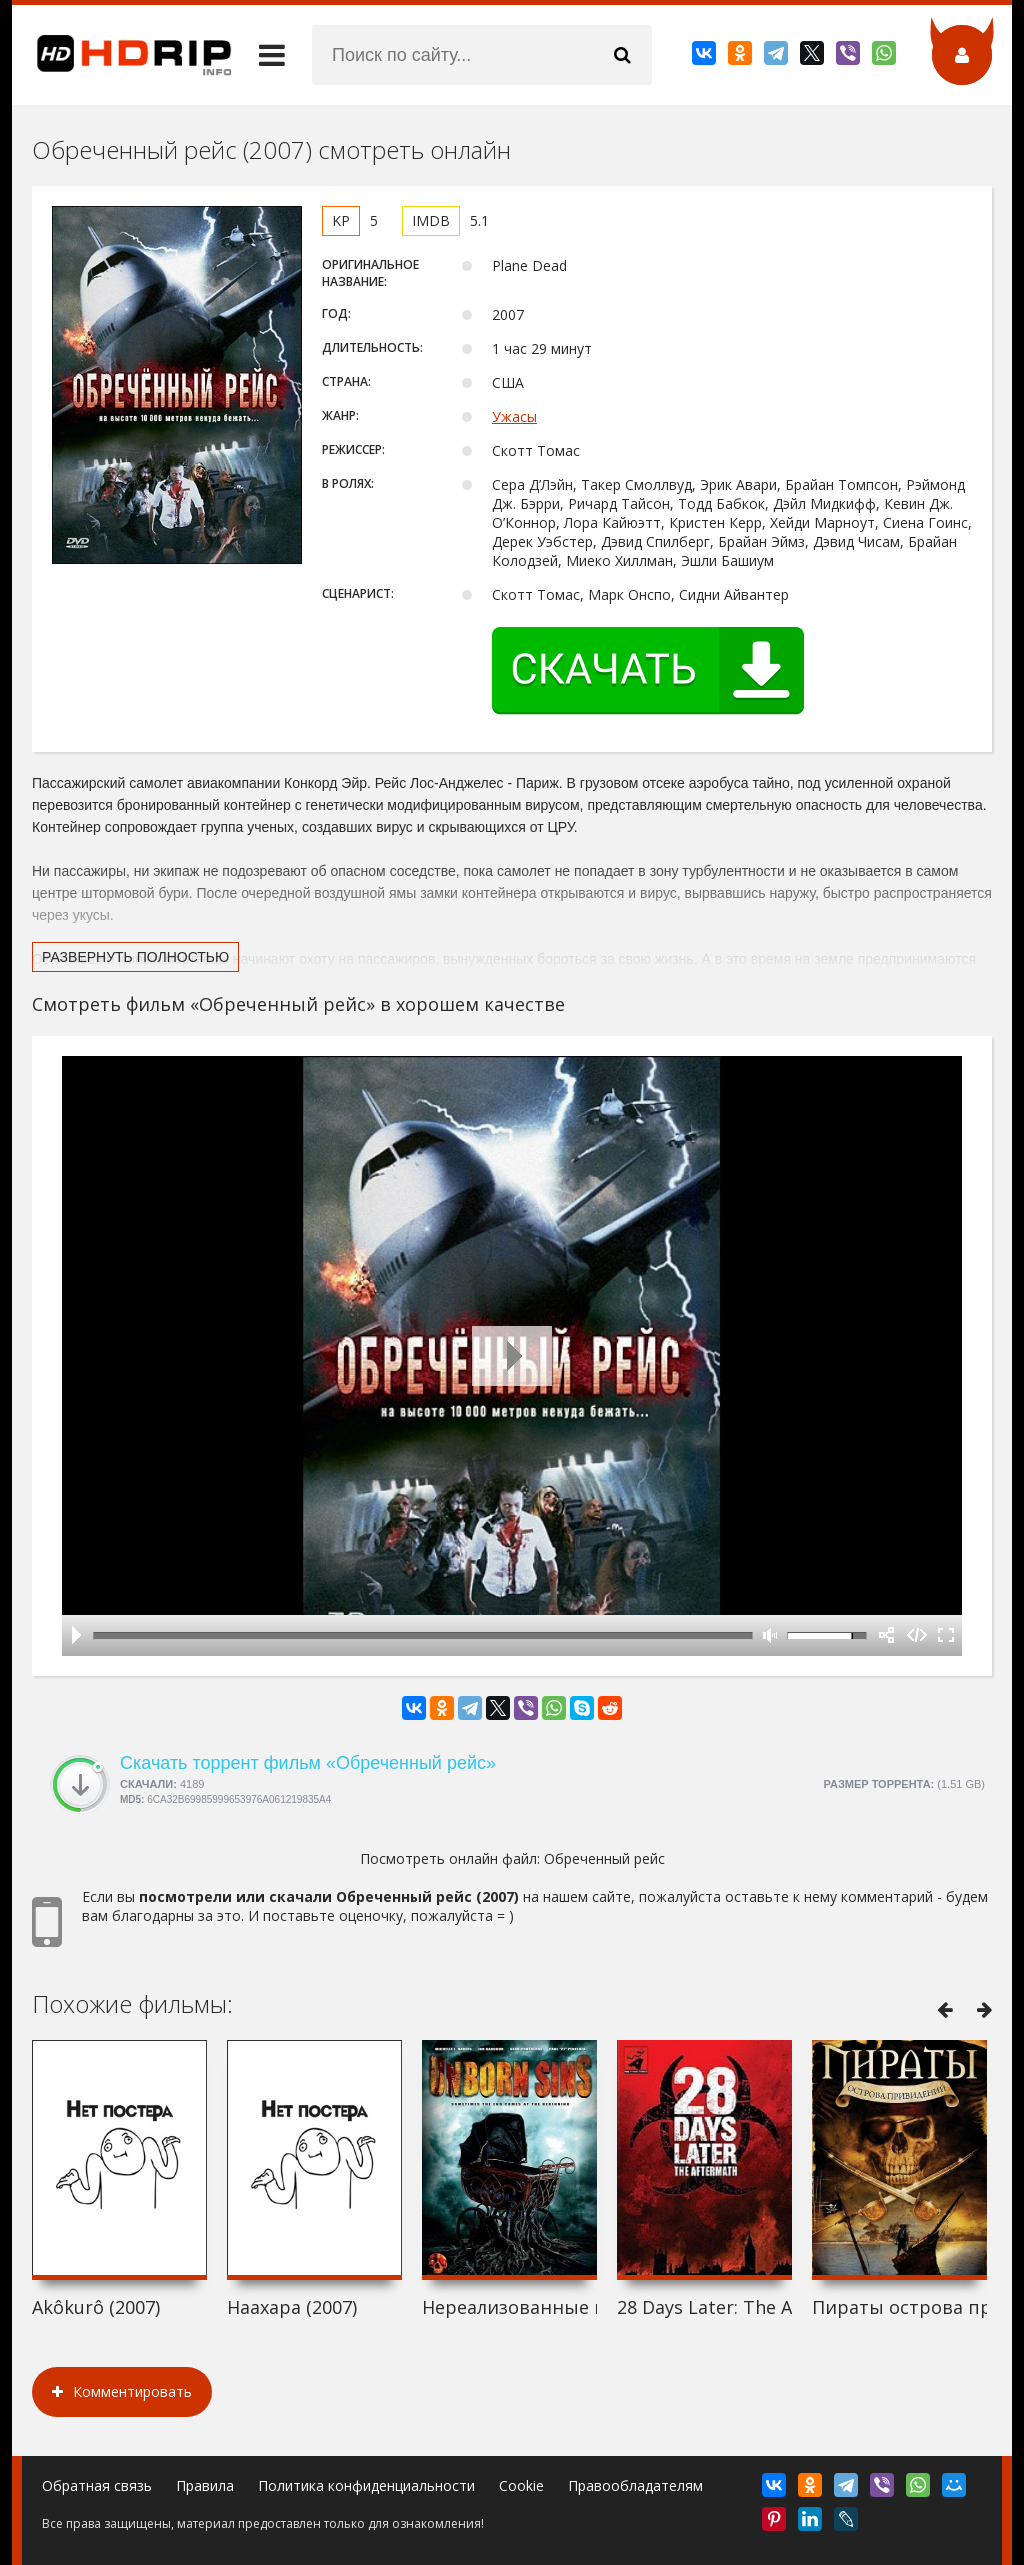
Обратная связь (97, 2485)
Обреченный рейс (604, 1858)
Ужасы (514, 416)
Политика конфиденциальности (366, 2485)
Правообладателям (635, 2485)
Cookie (521, 2485)
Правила (205, 2485)
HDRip (122, 55)
